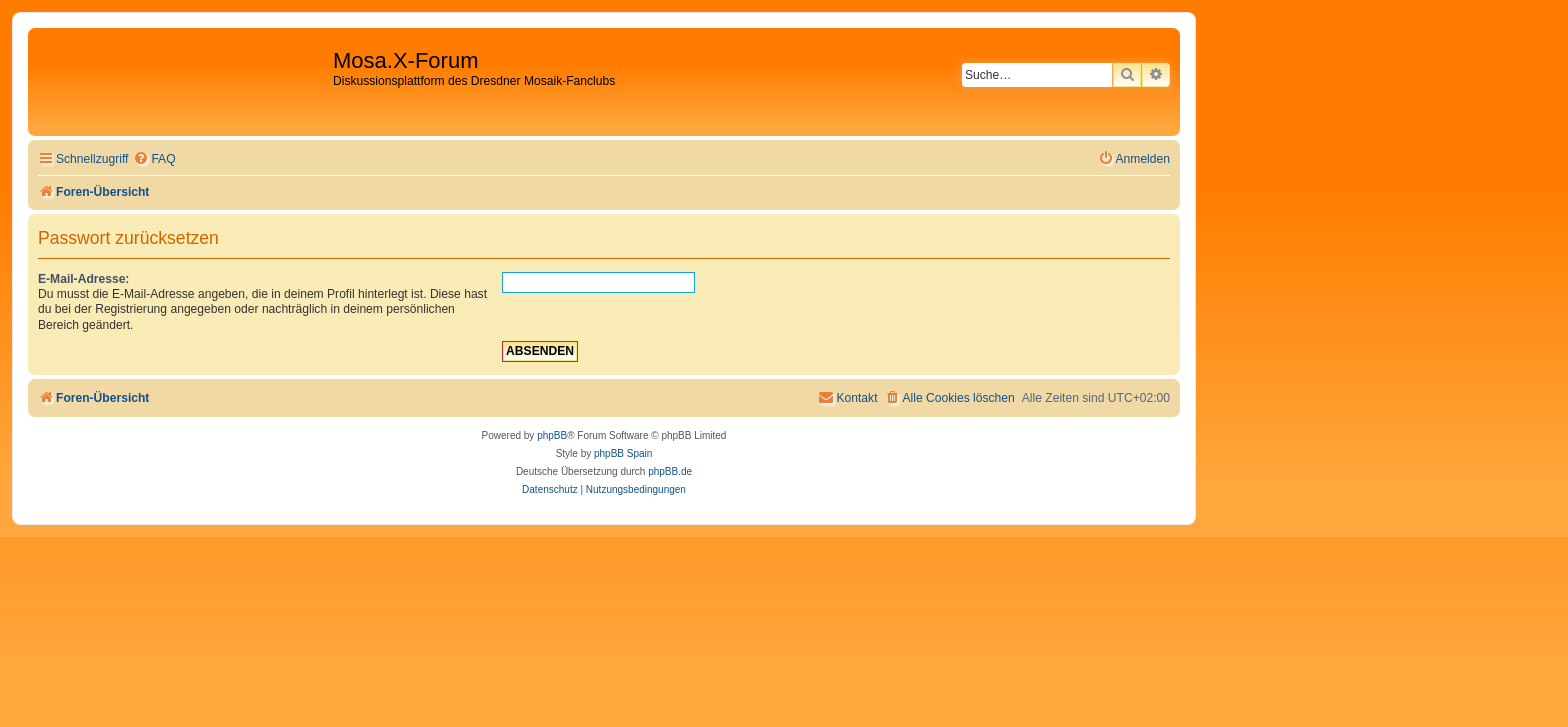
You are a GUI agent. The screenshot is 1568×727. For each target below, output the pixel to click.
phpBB (552, 435)
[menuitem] (154, 159)
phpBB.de (670, 471)
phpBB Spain (623, 453)
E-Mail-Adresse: (83, 279)
